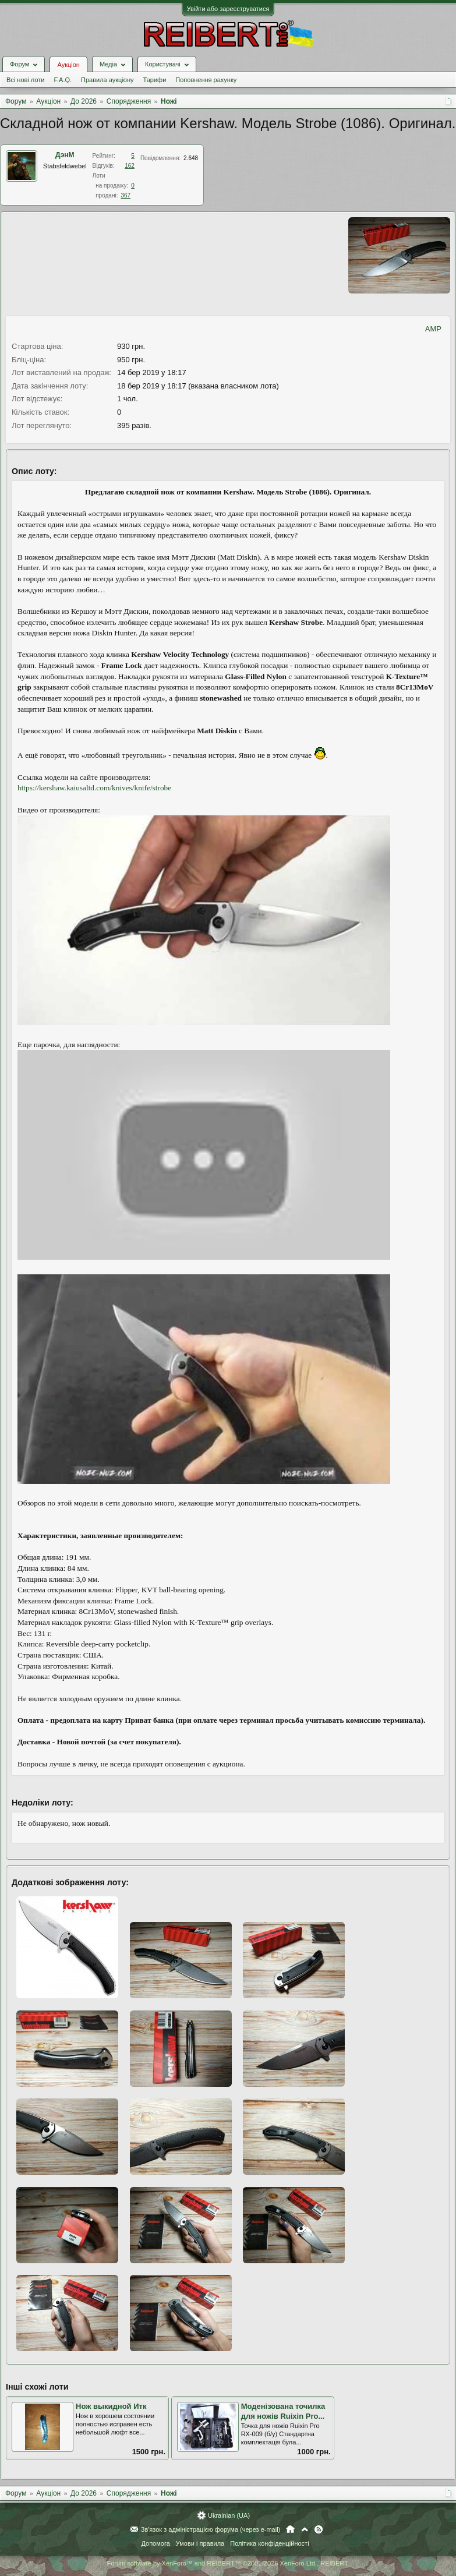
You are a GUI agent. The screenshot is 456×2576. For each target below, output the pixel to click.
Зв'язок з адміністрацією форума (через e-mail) (211, 2529)
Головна (290, 2529)
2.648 (190, 158)
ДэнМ (64, 155)
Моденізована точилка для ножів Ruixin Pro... (283, 2411)
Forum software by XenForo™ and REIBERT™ (228, 2563)
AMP (433, 328)
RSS (318, 2529)
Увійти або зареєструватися (228, 8)
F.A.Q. (63, 79)
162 (130, 165)
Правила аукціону (107, 79)
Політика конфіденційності (269, 2543)
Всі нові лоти (25, 79)
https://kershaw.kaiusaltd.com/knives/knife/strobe (94, 787)
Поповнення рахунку (205, 79)
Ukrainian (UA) (229, 2515)
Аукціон (68, 64)
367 (125, 195)
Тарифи (155, 79)
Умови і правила (200, 2543)
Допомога (155, 2543)
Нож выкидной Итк (111, 2406)
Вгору (305, 2529)
